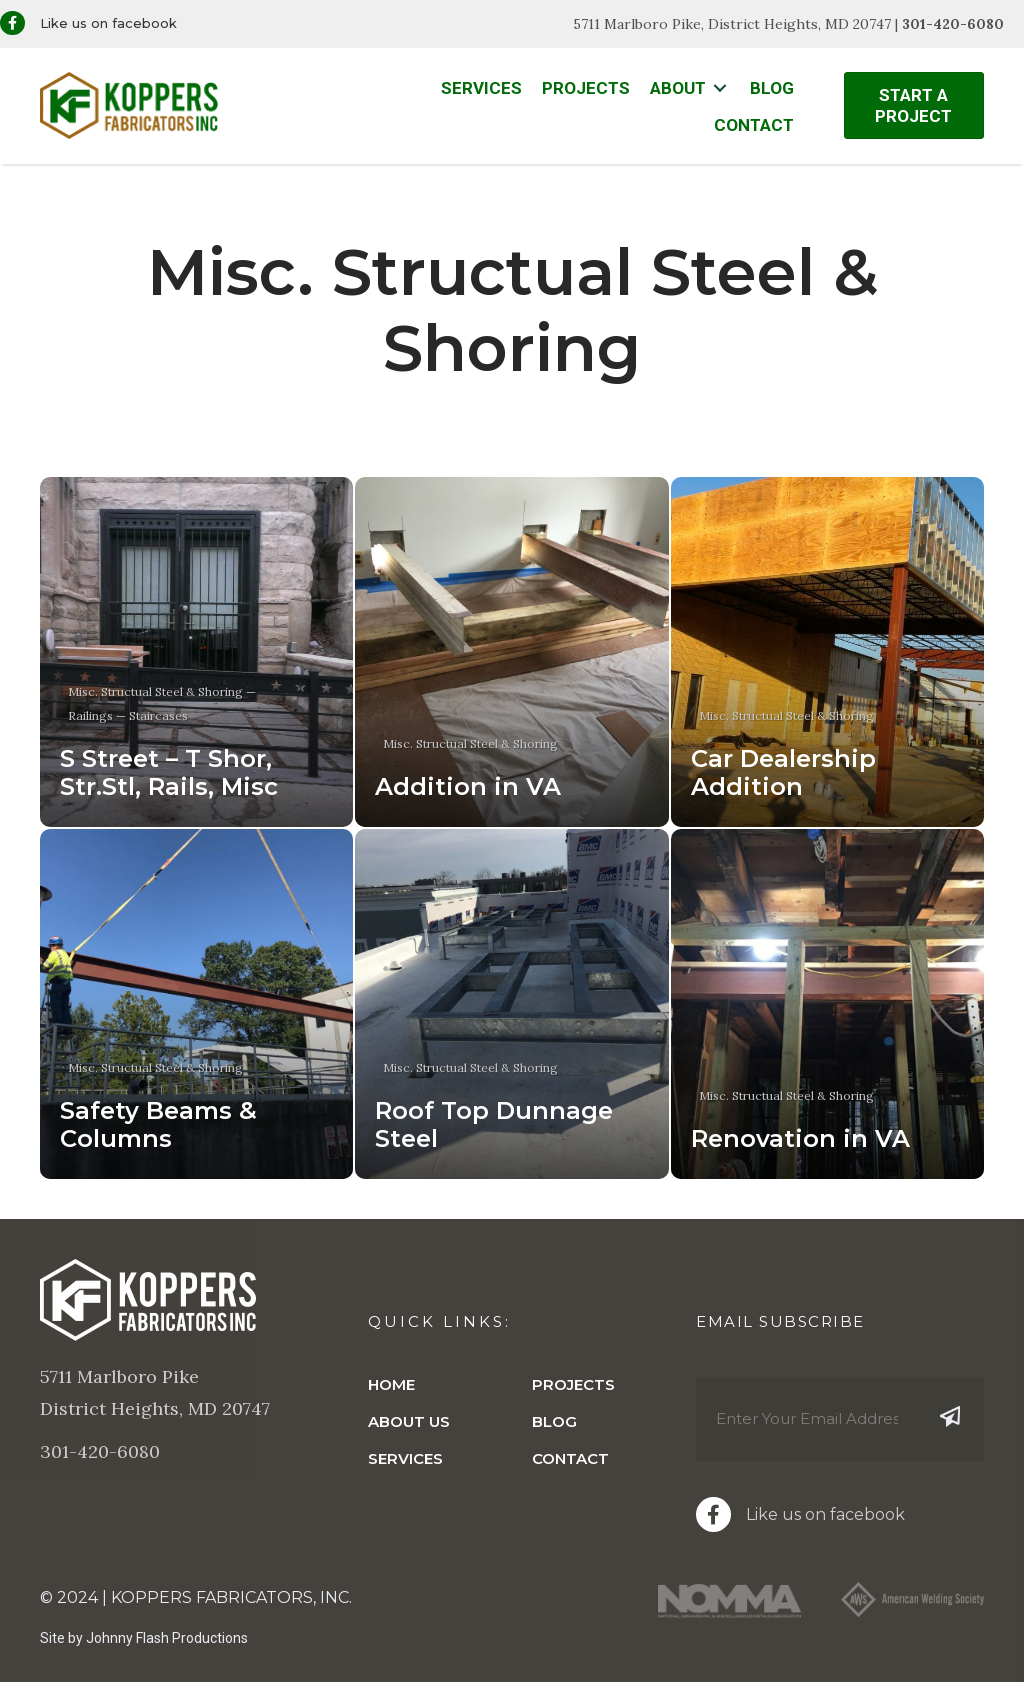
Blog (554, 1421)
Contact (570, 1458)
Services (405, 1458)
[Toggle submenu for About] (720, 88)
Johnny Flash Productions (167, 1638)
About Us (409, 1421)
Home (391, 1384)
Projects (573, 1384)
